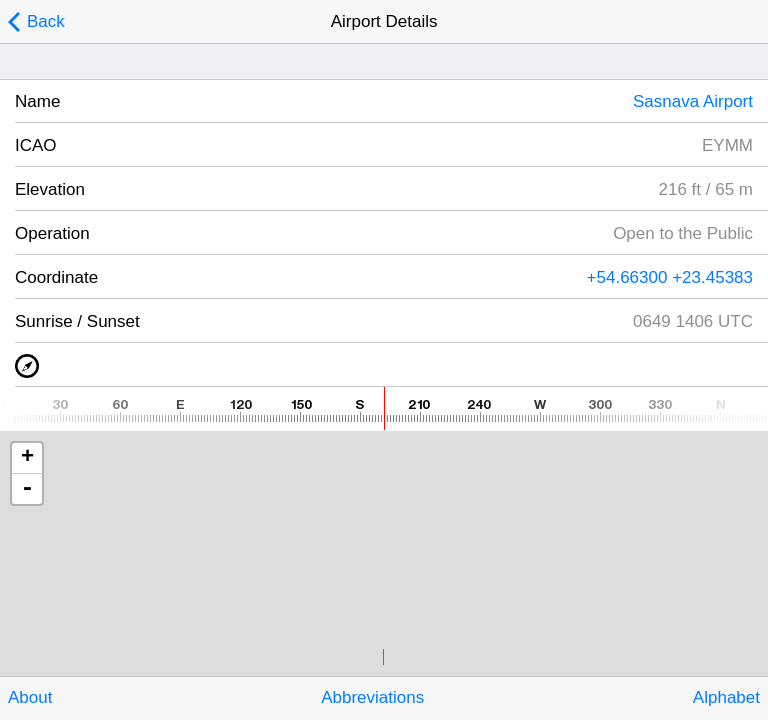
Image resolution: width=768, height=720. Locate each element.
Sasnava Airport (693, 101)
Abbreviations (372, 697)
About (30, 697)
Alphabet (726, 697)
